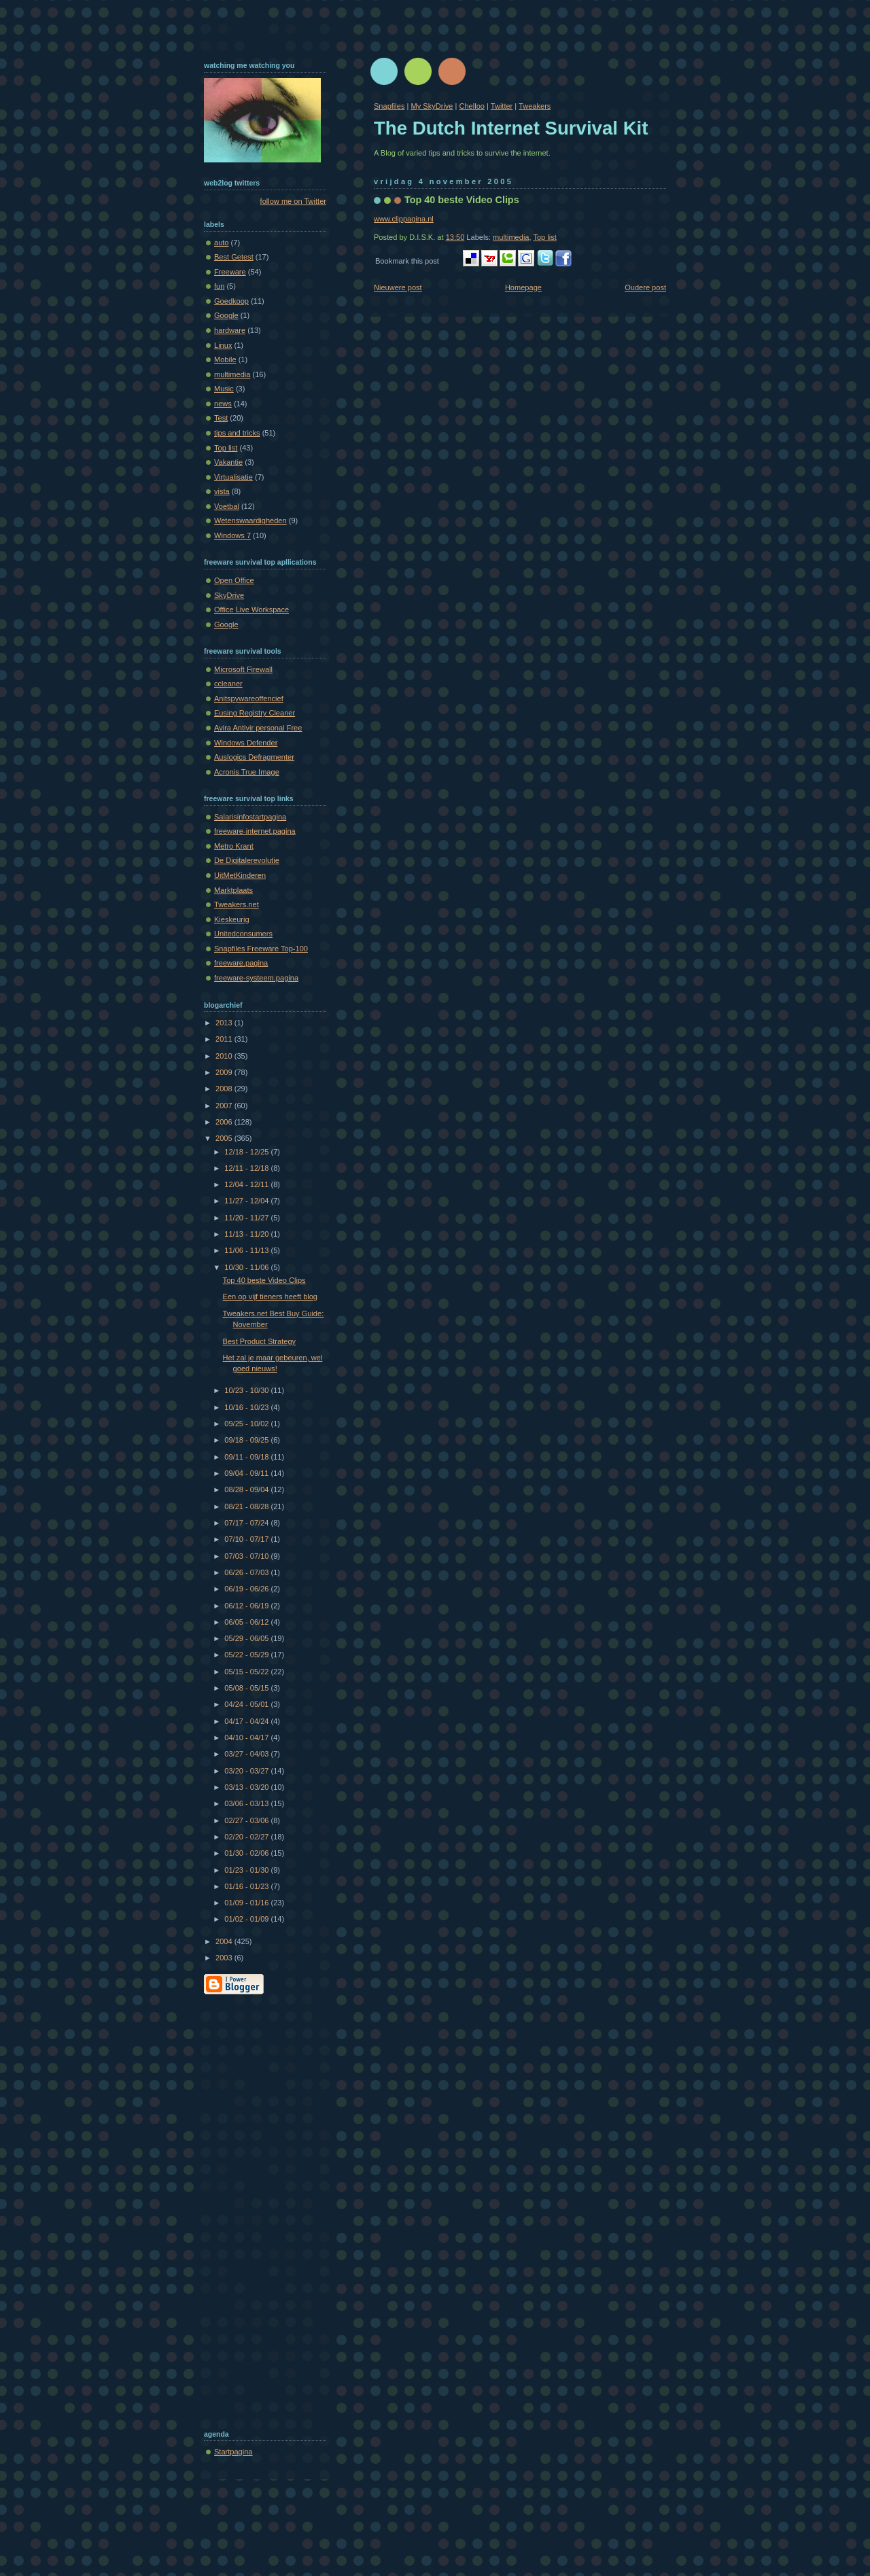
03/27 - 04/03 (247, 1754)
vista (222, 491)
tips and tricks (237, 433)
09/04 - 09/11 (247, 1473)
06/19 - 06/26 (247, 1589)
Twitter (502, 106)
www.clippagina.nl (404, 219)
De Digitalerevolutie (246, 860)
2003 (224, 1958)
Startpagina (233, 2452)
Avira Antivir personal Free (258, 728)
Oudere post (645, 287)
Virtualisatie (233, 477)
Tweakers (535, 106)
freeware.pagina (241, 963)
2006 (224, 1122)
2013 (224, 1023)
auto (221, 243)
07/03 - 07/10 (247, 1556)
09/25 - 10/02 (247, 1423)
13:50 (455, 237)
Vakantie (228, 462)
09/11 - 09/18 (247, 1457)
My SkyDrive (432, 106)
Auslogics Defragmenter (254, 757)
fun (219, 286)
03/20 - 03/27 (247, 1771)
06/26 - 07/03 (247, 1572)
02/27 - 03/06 (247, 1820)
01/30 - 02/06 (247, 1853)
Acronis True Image (246, 772)
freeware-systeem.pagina (256, 978)
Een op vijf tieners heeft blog (270, 1296)
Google (226, 315)
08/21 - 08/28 (247, 1506)
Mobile (225, 359)
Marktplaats (233, 890)
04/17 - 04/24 (247, 1721)
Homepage (523, 287)
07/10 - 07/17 (247, 1539)
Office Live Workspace (251, 609)
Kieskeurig (231, 919)
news (223, 404)
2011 (224, 1039)
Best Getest (234, 257)
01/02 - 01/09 (247, 1919)
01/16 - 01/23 (247, 1886)
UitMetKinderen (240, 875)
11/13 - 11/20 (247, 1234)
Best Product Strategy (259, 1341)
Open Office (234, 580)
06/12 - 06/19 (247, 1606)
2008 (224, 1088)
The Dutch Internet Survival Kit (511, 128)
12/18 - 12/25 (247, 1152)
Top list (544, 237)
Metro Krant (234, 846)
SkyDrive (229, 595)
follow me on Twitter (293, 201)
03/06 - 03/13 (247, 1803)
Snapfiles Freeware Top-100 (261, 949)
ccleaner (228, 684)
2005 (224, 1138)
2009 (224, 1072)
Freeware (230, 272)
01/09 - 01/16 (247, 1903)
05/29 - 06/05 (247, 1638)
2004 (224, 1941)
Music (224, 389)
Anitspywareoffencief (248, 698)
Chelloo (471, 106)
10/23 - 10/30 (247, 1390)
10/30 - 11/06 (247, 1267)
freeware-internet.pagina (255, 831)
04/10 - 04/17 (247, 1737)
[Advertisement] (258, 2209)
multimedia (511, 237)
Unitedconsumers (243, 934)
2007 (224, 1105)
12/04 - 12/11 (247, 1184)
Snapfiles (389, 106)
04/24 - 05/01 (247, 1704)
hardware (229, 330)
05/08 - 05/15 (247, 1688)
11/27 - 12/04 (247, 1201)
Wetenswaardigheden (250, 520)
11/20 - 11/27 (247, 1218)
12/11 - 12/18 (247, 1168)
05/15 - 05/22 (247, 1672)
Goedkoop (231, 301)
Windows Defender (245, 743)
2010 (224, 1056)
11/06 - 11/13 (247, 1250)
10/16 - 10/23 (247, 1407)
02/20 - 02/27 (247, 1837)
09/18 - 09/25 (247, 1440)
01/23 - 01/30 (247, 1870)
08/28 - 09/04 (247, 1489)
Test (221, 418)
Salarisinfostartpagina (250, 817)
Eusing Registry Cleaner (254, 713)
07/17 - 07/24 (247, 1523)
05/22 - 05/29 (247, 1655)
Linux (223, 345)
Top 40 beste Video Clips (461, 199)
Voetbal (226, 506)
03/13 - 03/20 (247, 1787)
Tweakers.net (236, 904)
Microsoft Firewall (243, 669)
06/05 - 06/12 (247, 1622)
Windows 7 (232, 535)
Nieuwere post (398, 287)
